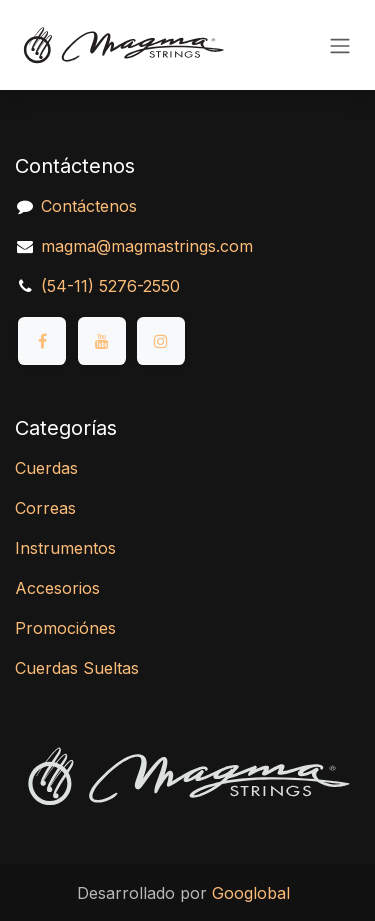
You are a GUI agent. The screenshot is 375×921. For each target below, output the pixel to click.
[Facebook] (42, 341)
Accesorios (57, 588)
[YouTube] (102, 341)
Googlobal (251, 893)
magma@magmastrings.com (147, 246)
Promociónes (65, 628)
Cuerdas (46, 468)
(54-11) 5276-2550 (110, 286)
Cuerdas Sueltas (77, 668)
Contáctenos (89, 206)
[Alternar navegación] (340, 45)
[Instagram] (161, 341)
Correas (45, 508)
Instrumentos (65, 548)
